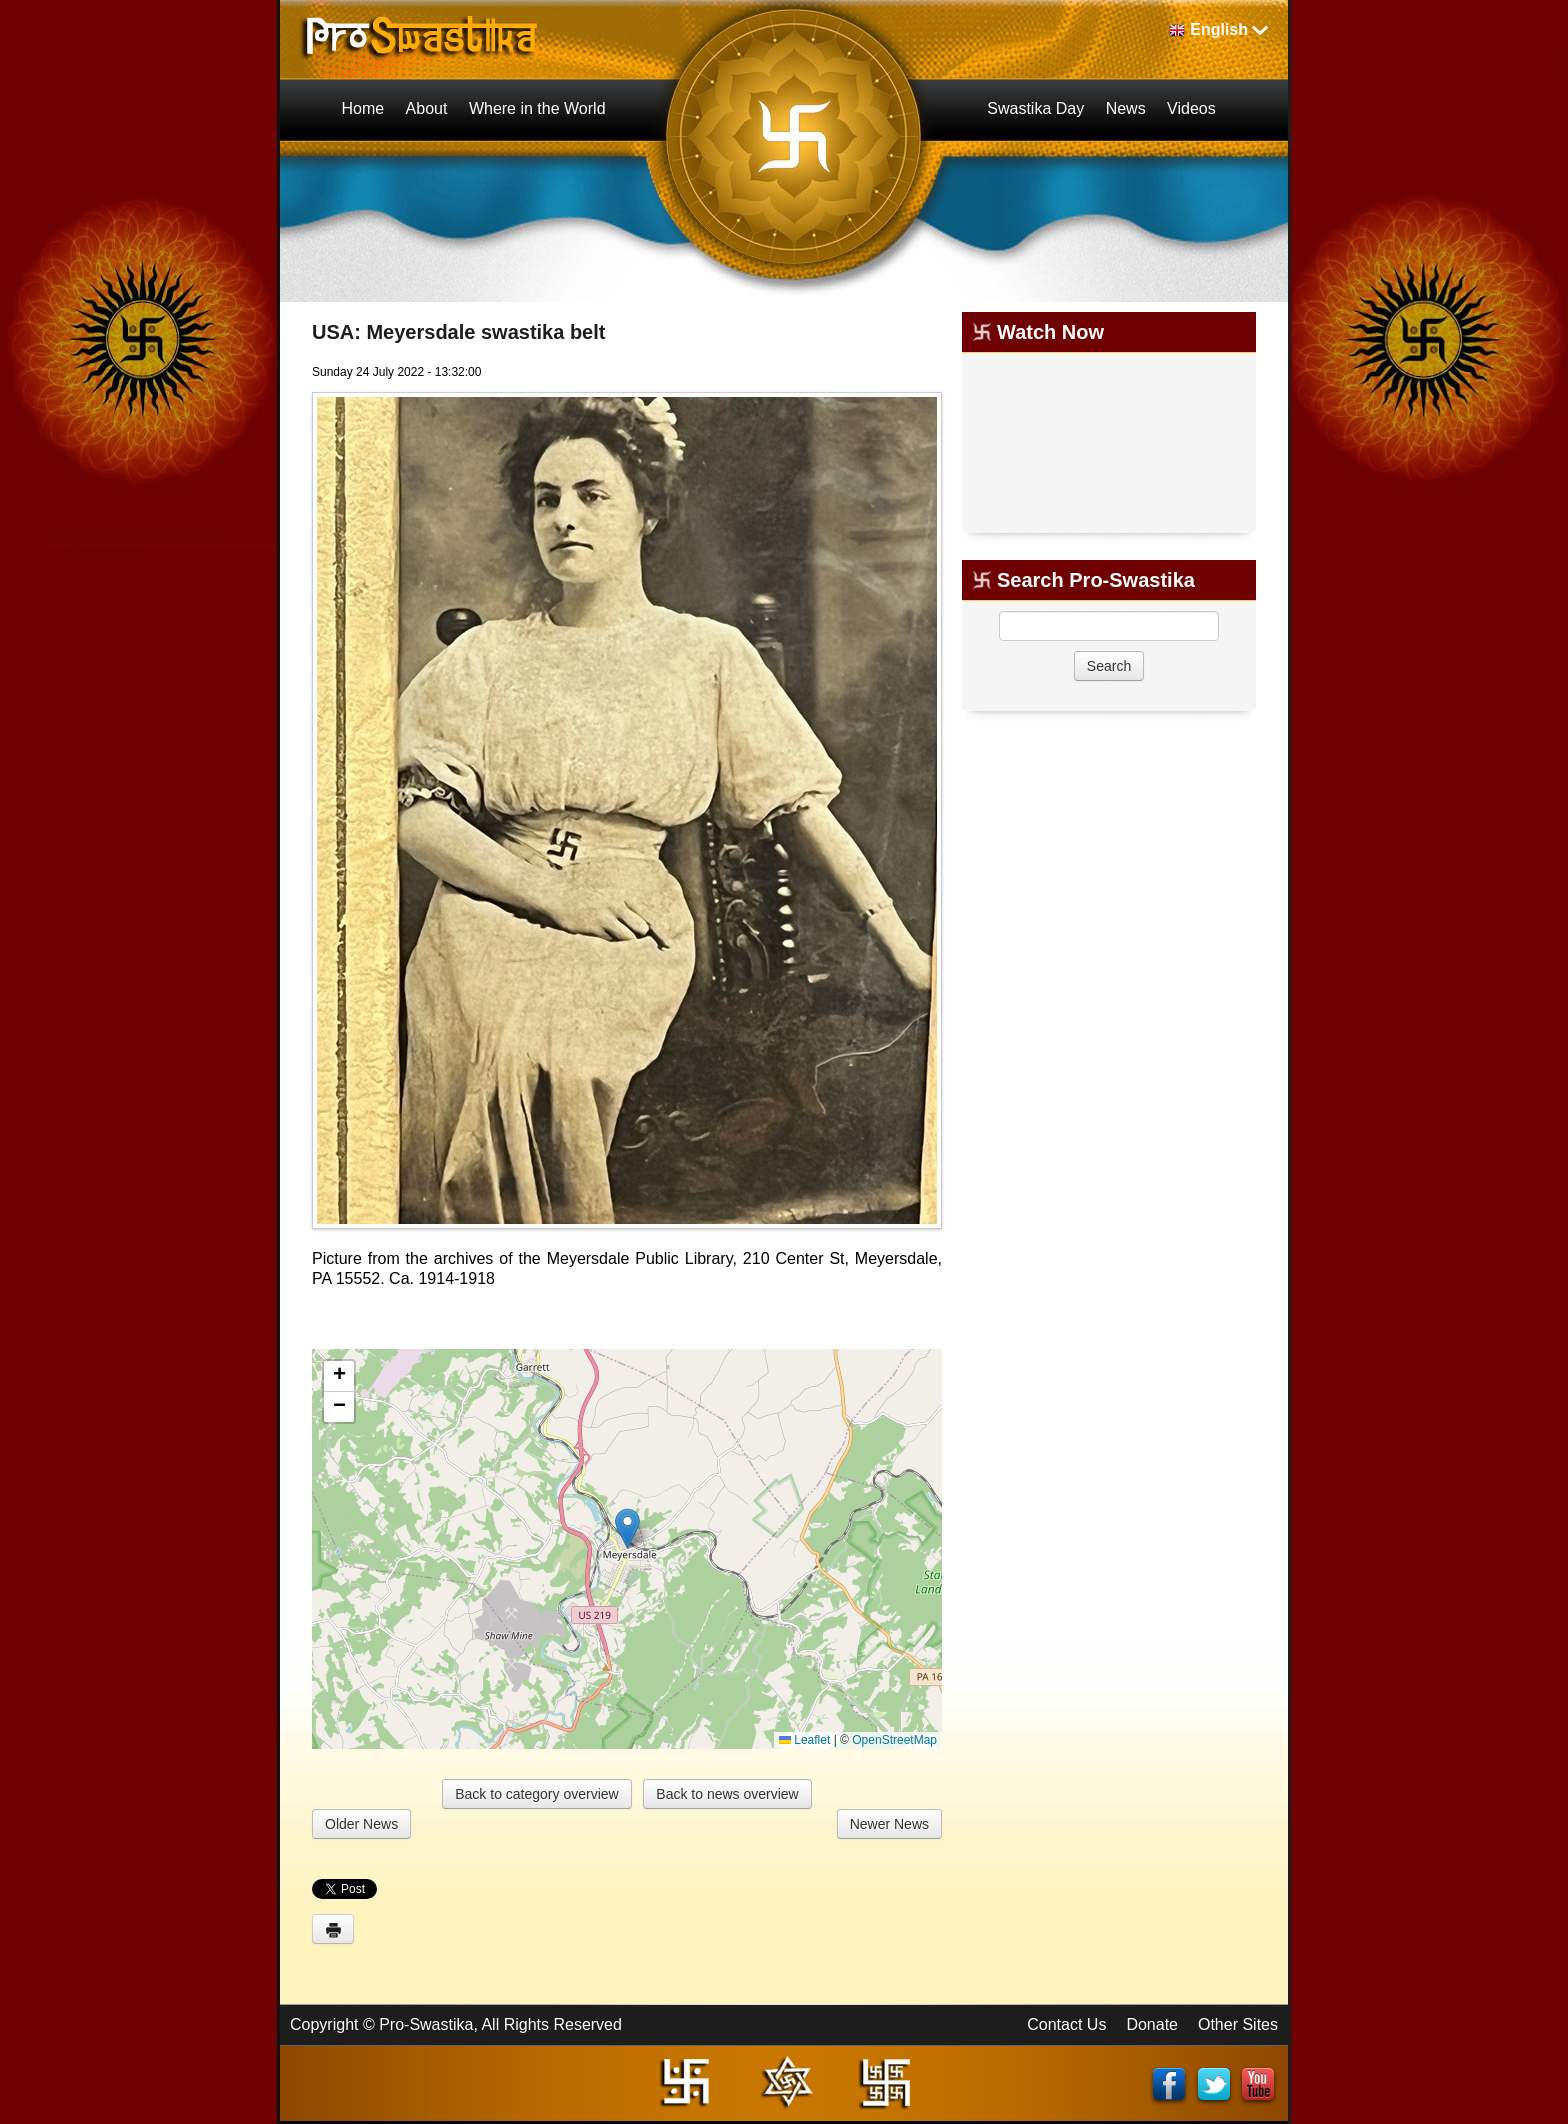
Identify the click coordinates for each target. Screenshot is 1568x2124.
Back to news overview (727, 1794)
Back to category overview (536, 1794)
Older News (361, 1824)
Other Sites (1238, 2024)
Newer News (889, 1824)
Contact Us (1066, 2024)
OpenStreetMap (894, 1740)
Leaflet (804, 1740)
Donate (1152, 2024)
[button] (627, 1528)
